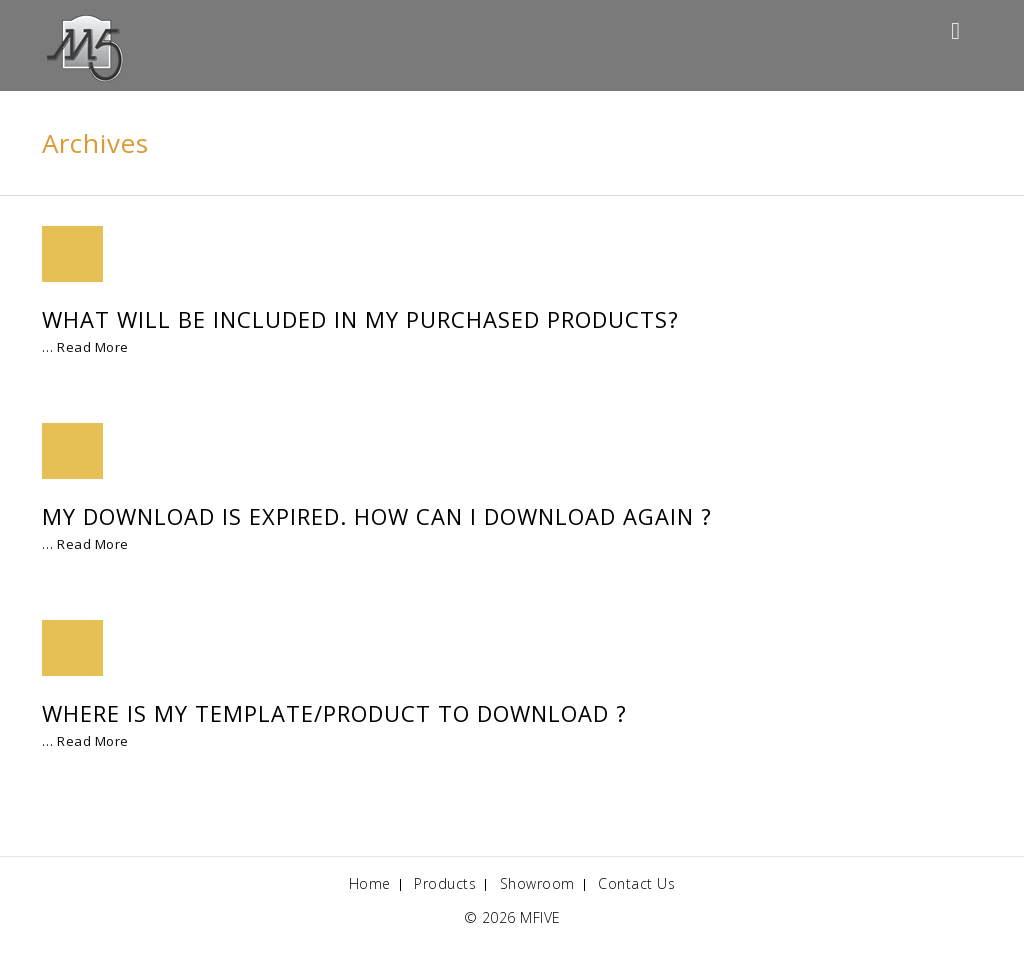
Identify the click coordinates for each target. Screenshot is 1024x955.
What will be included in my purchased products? (360, 319)
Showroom (537, 883)
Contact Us (636, 883)
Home (370, 883)
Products (445, 883)
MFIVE (540, 917)
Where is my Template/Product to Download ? (334, 713)
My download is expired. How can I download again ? (377, 516)
